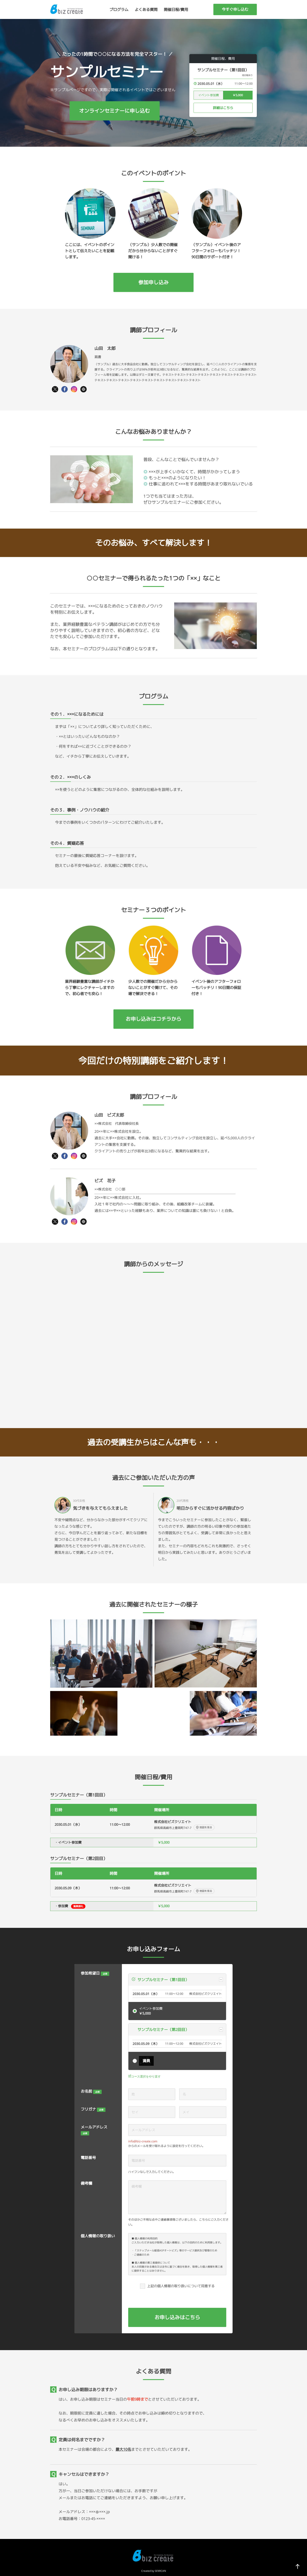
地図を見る (204, 1827)
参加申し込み (153, 282)
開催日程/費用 (176, 9)
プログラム (118, 9)
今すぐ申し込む (235, 9)
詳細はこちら (223, 107)
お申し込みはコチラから (153, 1018)
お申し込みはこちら (177, 2317)
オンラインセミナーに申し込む (114, 110)
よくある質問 (146, 9)
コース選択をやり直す (146, 2076)
